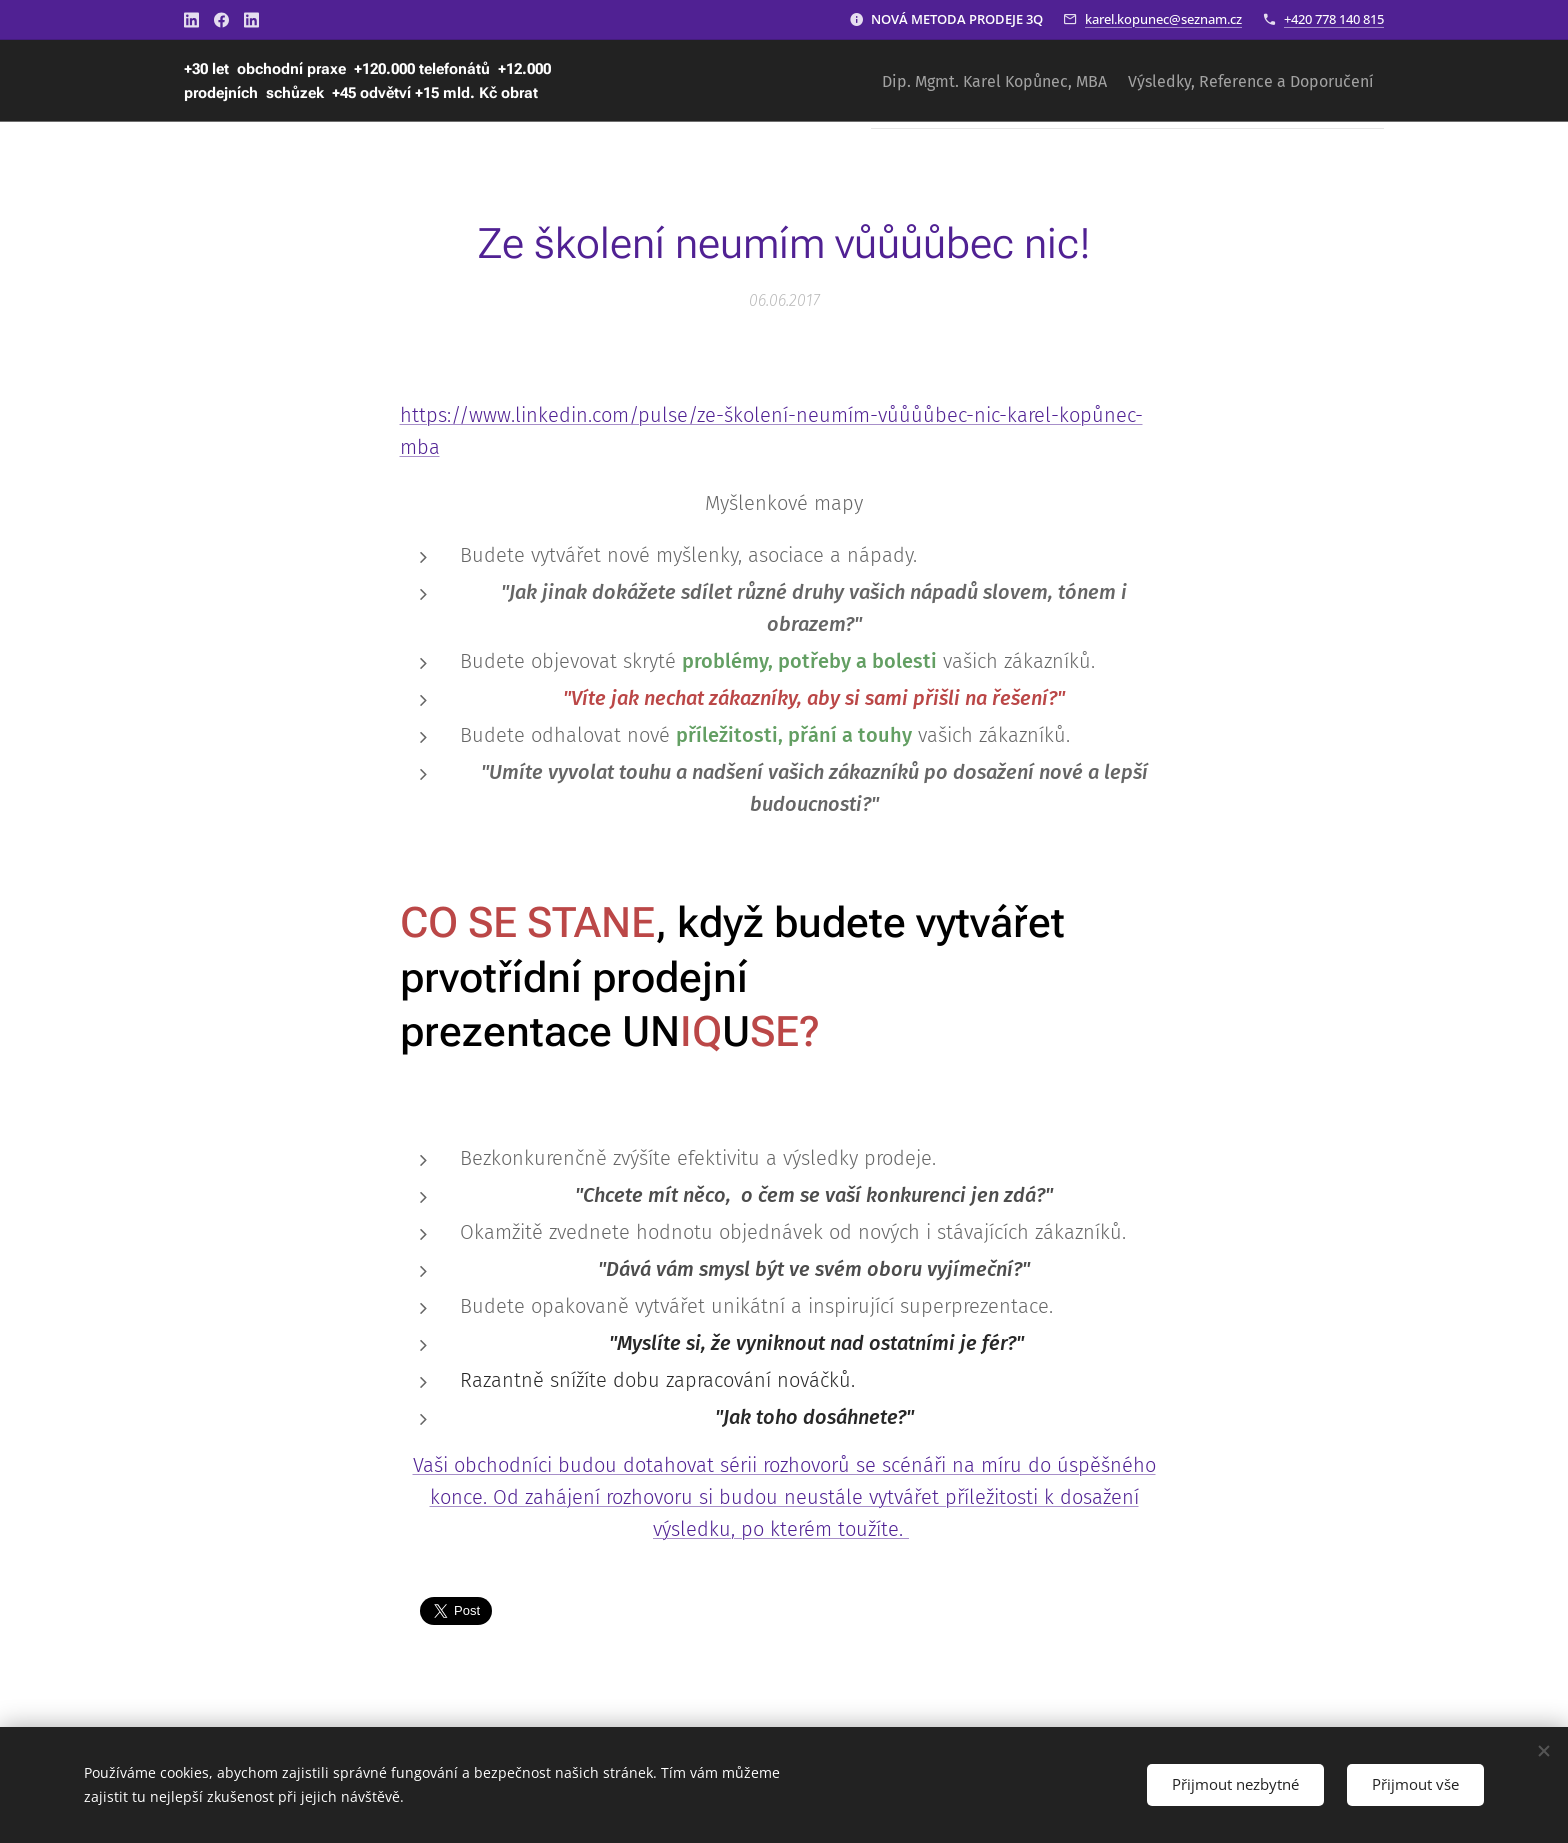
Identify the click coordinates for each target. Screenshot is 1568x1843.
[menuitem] (971, 81)
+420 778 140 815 (1334, 19)
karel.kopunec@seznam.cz (1163, 19)
